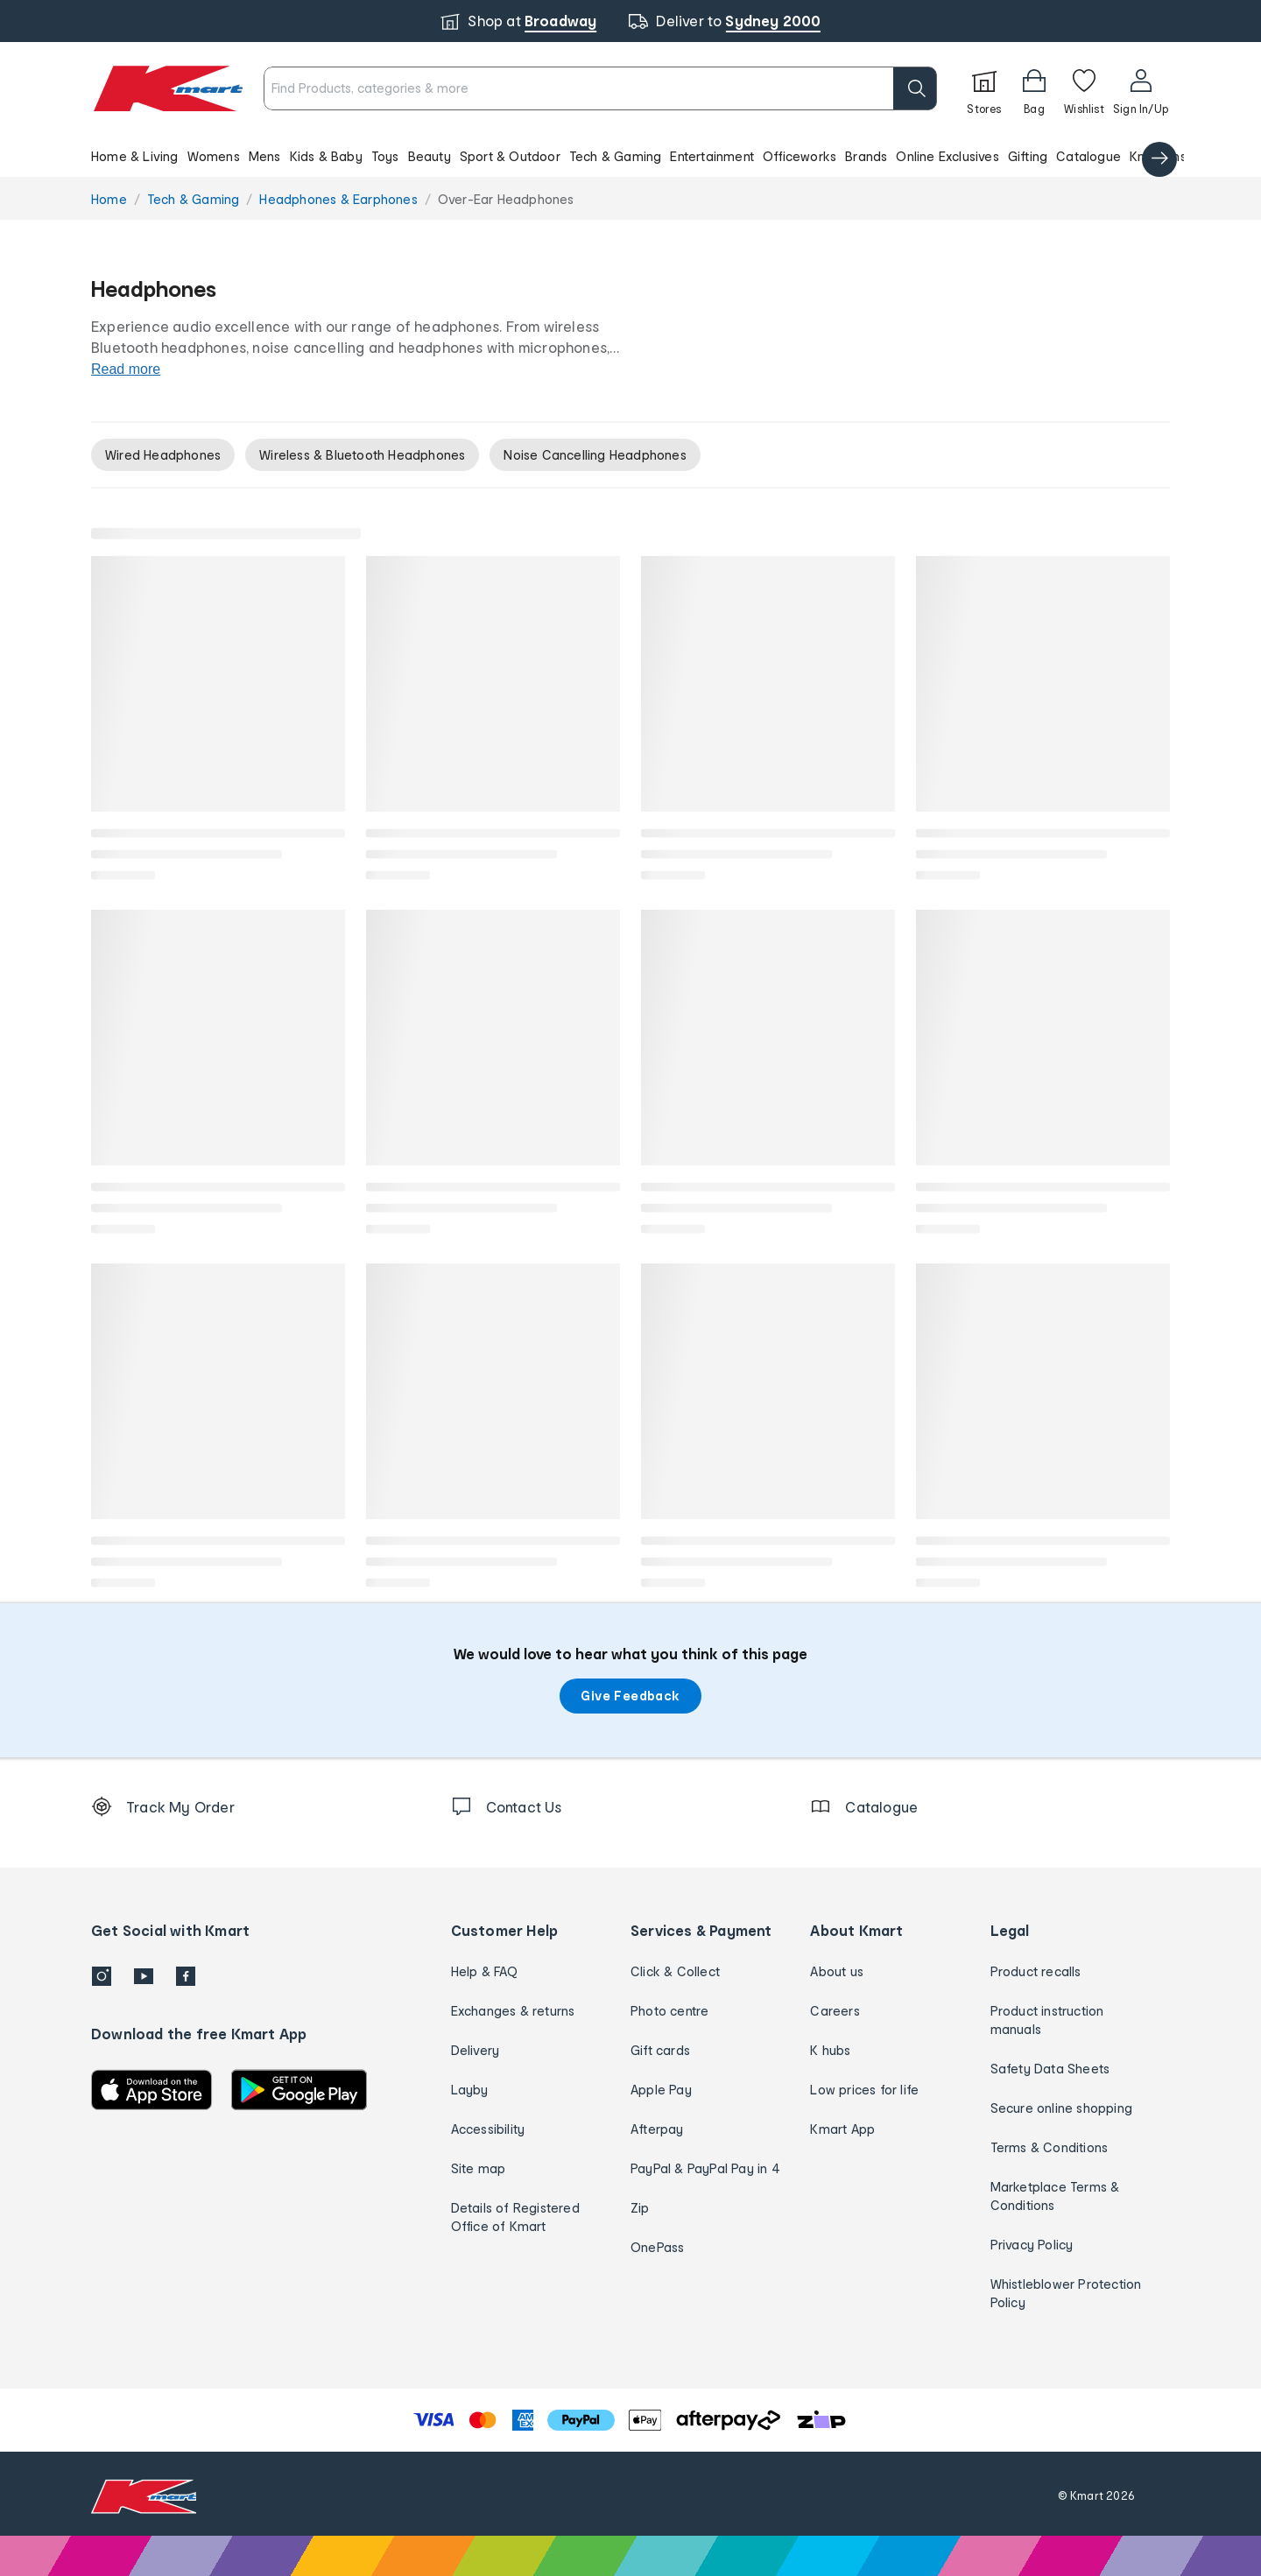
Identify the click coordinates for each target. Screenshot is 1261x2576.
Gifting (1027, 156)
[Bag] (1034, 88)
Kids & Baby (326, 156)
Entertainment (712, 156)
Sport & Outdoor (510, 156)
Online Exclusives (947, 156)
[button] (630, 156)
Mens (265, 156)
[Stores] (984, 88)
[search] (915, 88)
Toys (385, 156)
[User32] (1140, 88)
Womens (213, 156)
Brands (866, 156)
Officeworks (799, 156)
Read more (125, 369)
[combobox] (600, 88)
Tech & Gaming (615, 156)
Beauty (429, 156)
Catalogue (1088, 156)
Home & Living (135, 156)
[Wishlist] (1084, 88)
